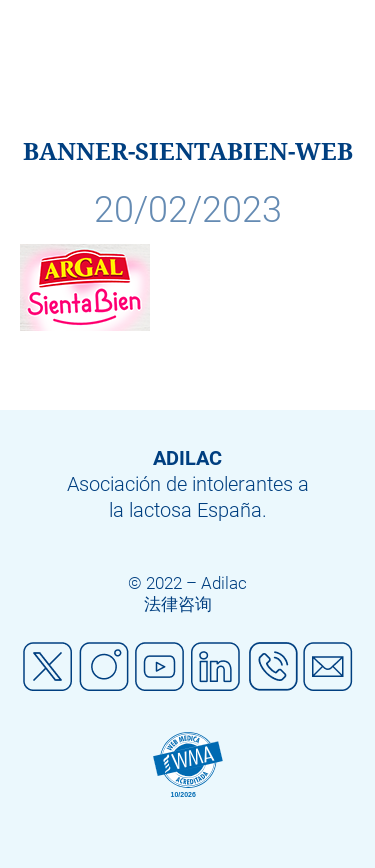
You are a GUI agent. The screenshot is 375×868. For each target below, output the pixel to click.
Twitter (48, 667)
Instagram (104, 667)
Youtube (160, 667)
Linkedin (216, 667)
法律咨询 (178, 604)
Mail (328, 667)
